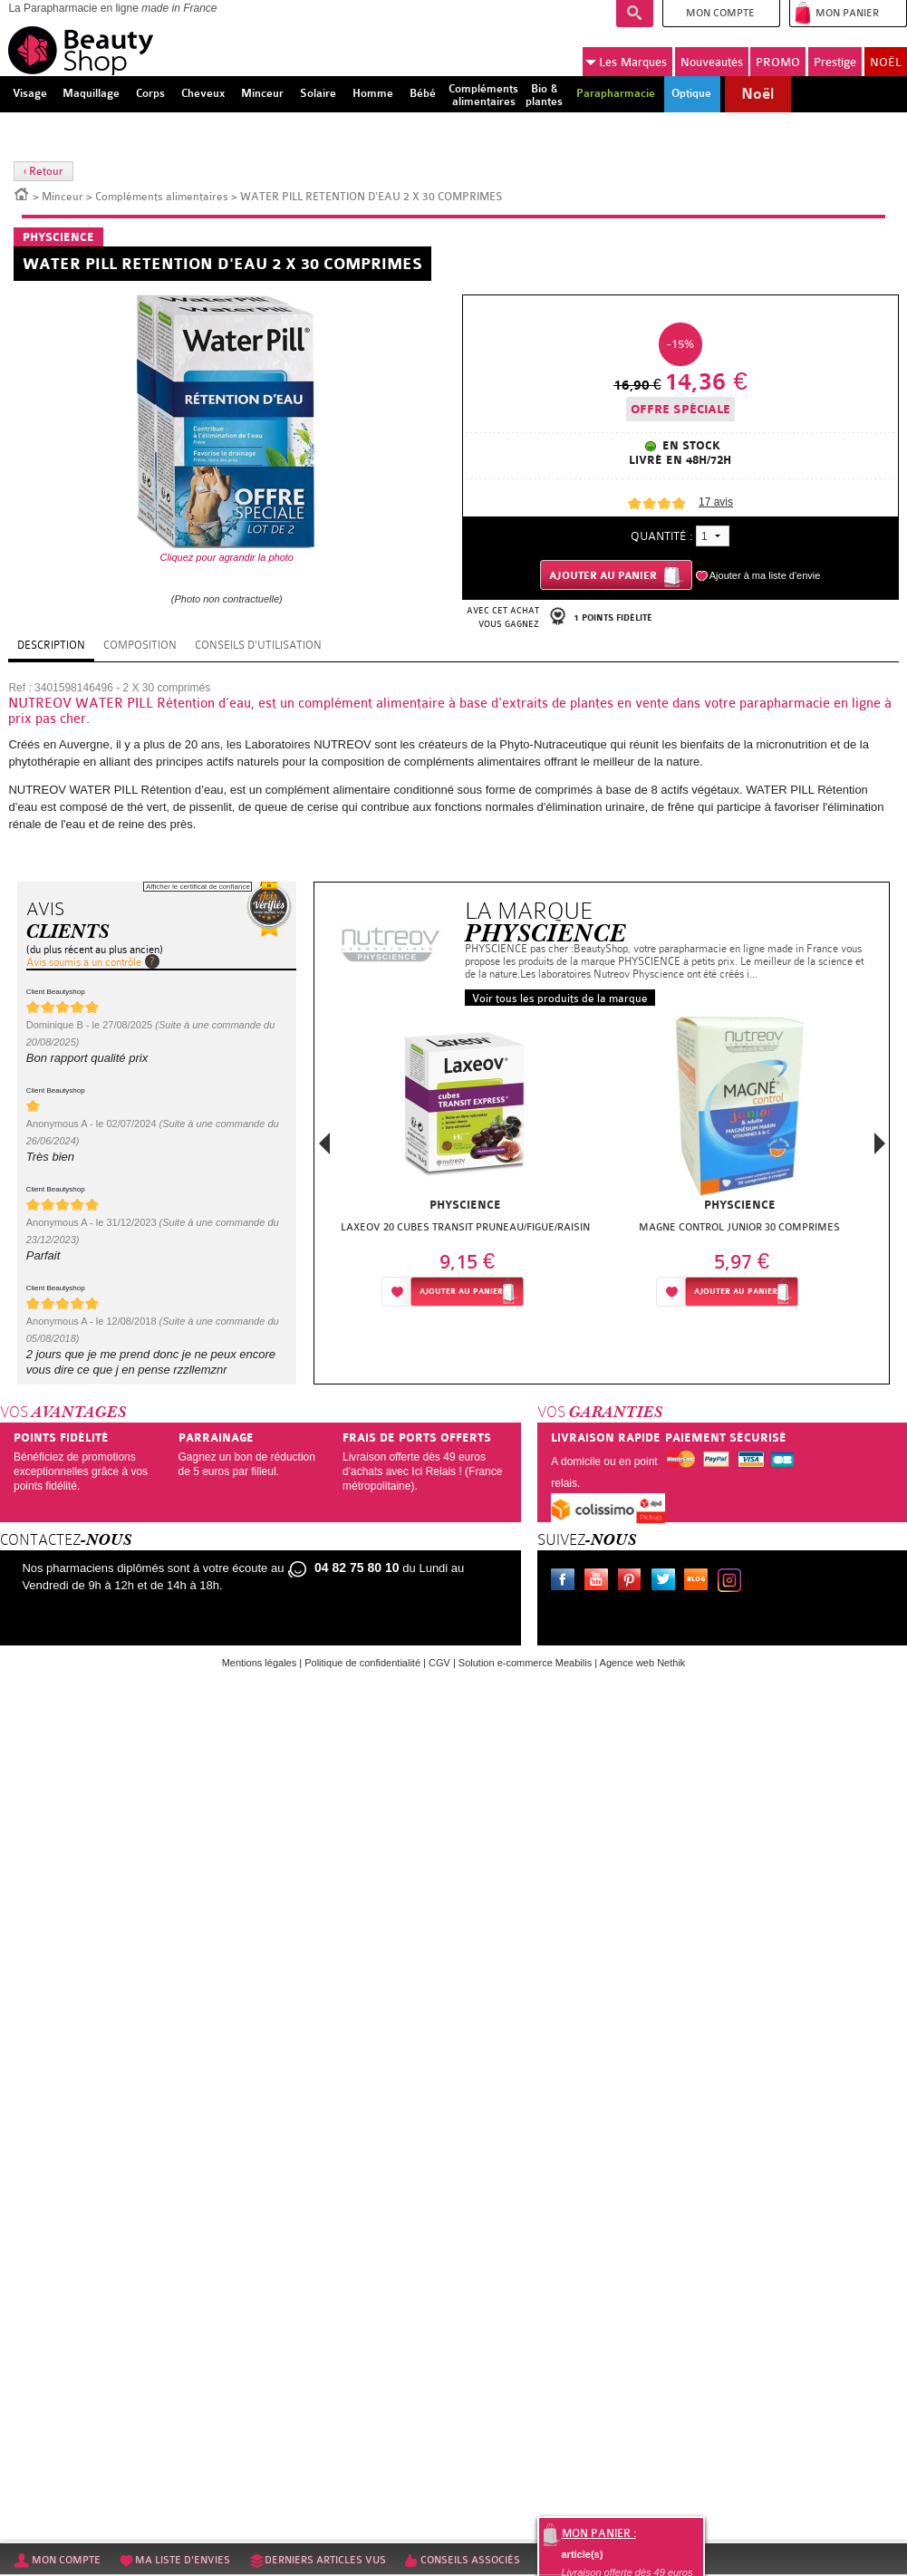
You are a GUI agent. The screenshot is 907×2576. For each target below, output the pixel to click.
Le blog (699, 1582)
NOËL (886, 62)
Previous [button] (324, 1148)
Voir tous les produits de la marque (560, 998)
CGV (439, 1662)
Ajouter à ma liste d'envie (765, 575)
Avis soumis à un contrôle (83, 962)
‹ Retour (43, 171)
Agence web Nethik (643, 1662)
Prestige (835, 62)
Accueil (22, 193)
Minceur (62, 196)
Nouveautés (711, 62)
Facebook (566, 1582)
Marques (626, 62)
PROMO (778, 62)
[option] (465, 1166)
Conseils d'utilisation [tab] (258, 645)
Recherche (634, 13)
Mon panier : (599, 2533)
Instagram (733, 1582)
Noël (757, 94)
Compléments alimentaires (161, 196)
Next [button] (879, 1143)
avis (716, 502)
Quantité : (661, 536)
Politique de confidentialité (362, 1662)
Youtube (599, 1582)
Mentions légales (259, 1662)
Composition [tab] (140, 645)
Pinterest (633, 1582)
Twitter (666, 1582)
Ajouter (461, 1292)
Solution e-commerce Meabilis (525, 1662)
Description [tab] (51, 645)
